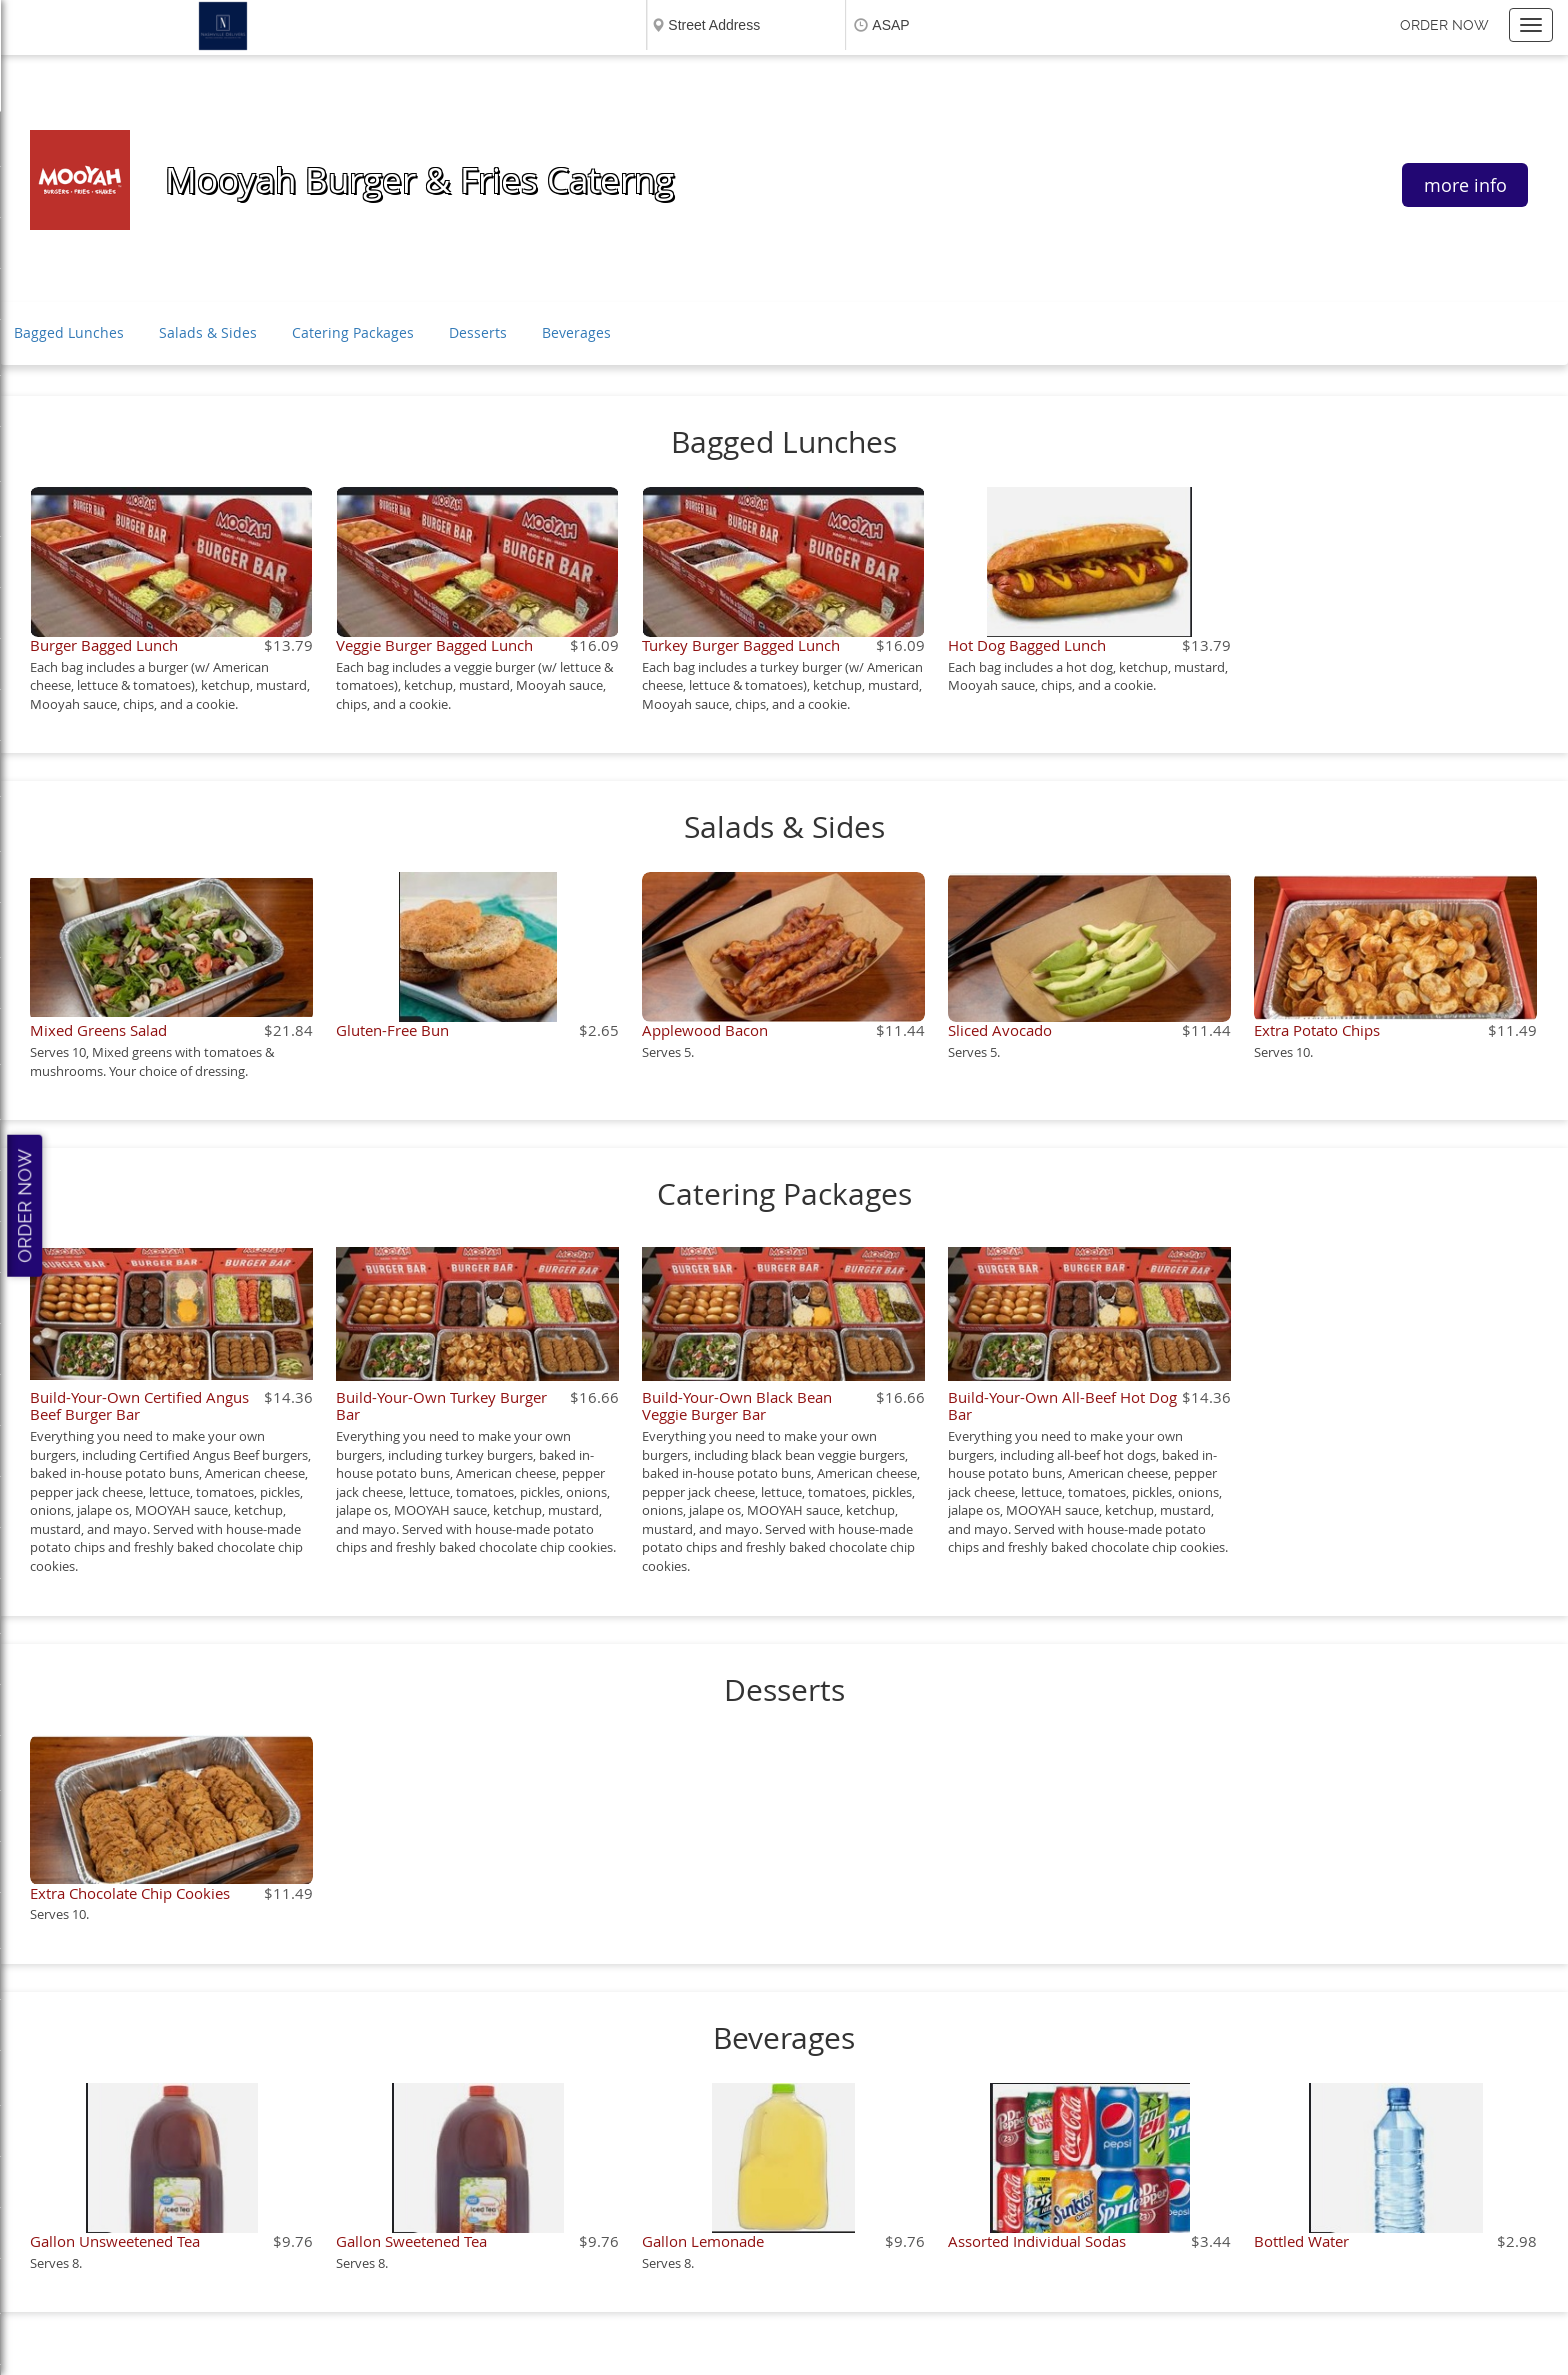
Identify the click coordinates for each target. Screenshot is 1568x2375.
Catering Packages (353, 332)
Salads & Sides (208, 332)
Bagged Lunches (69, 332)
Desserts (478, 332)
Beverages (576, 332)
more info (1465, 185)
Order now (1444, 25)
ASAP (890, 25)
